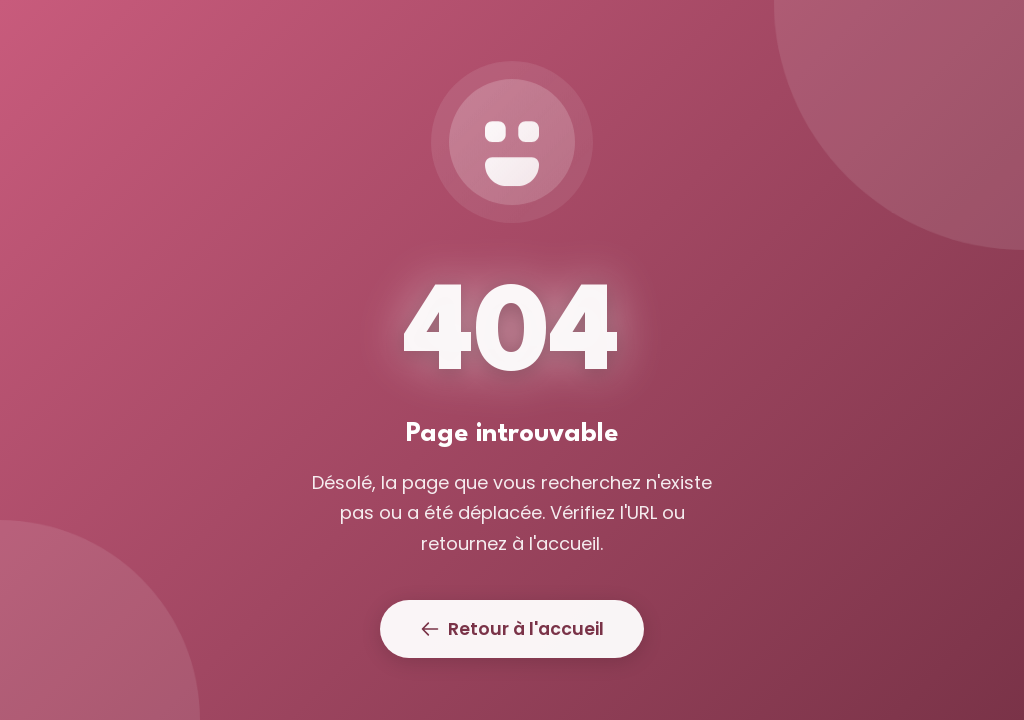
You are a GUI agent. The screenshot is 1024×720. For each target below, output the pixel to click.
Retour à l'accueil (512, 629)
